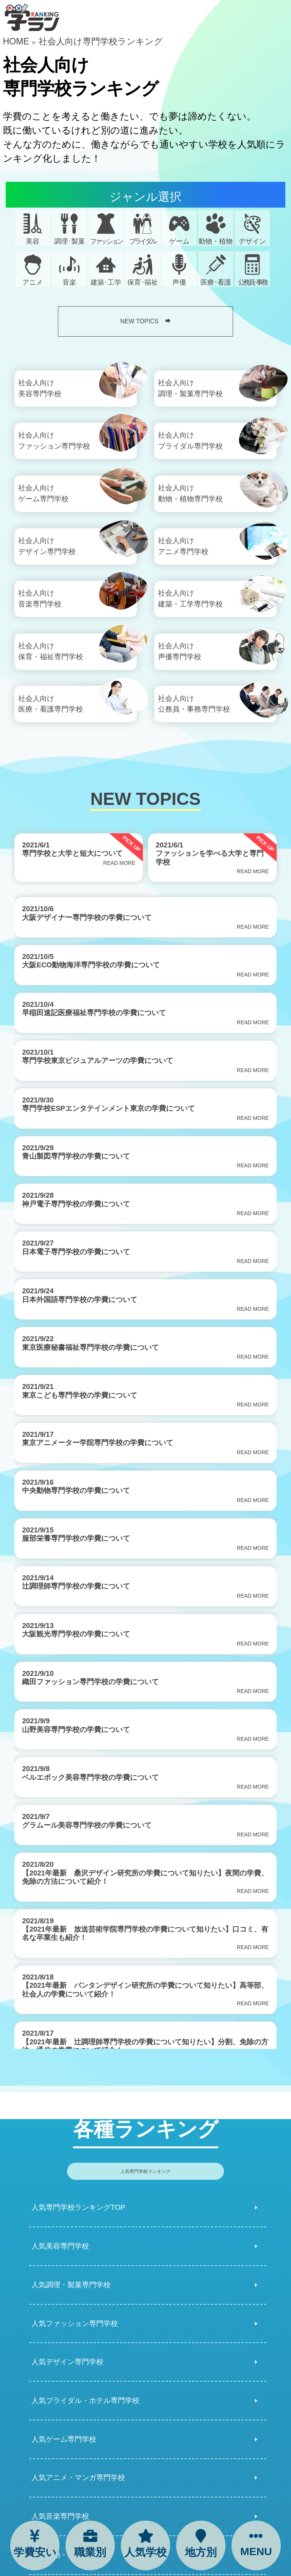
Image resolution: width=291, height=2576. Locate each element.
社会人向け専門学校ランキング (101, 41)
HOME (16, 41)
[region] (145, 1469)
